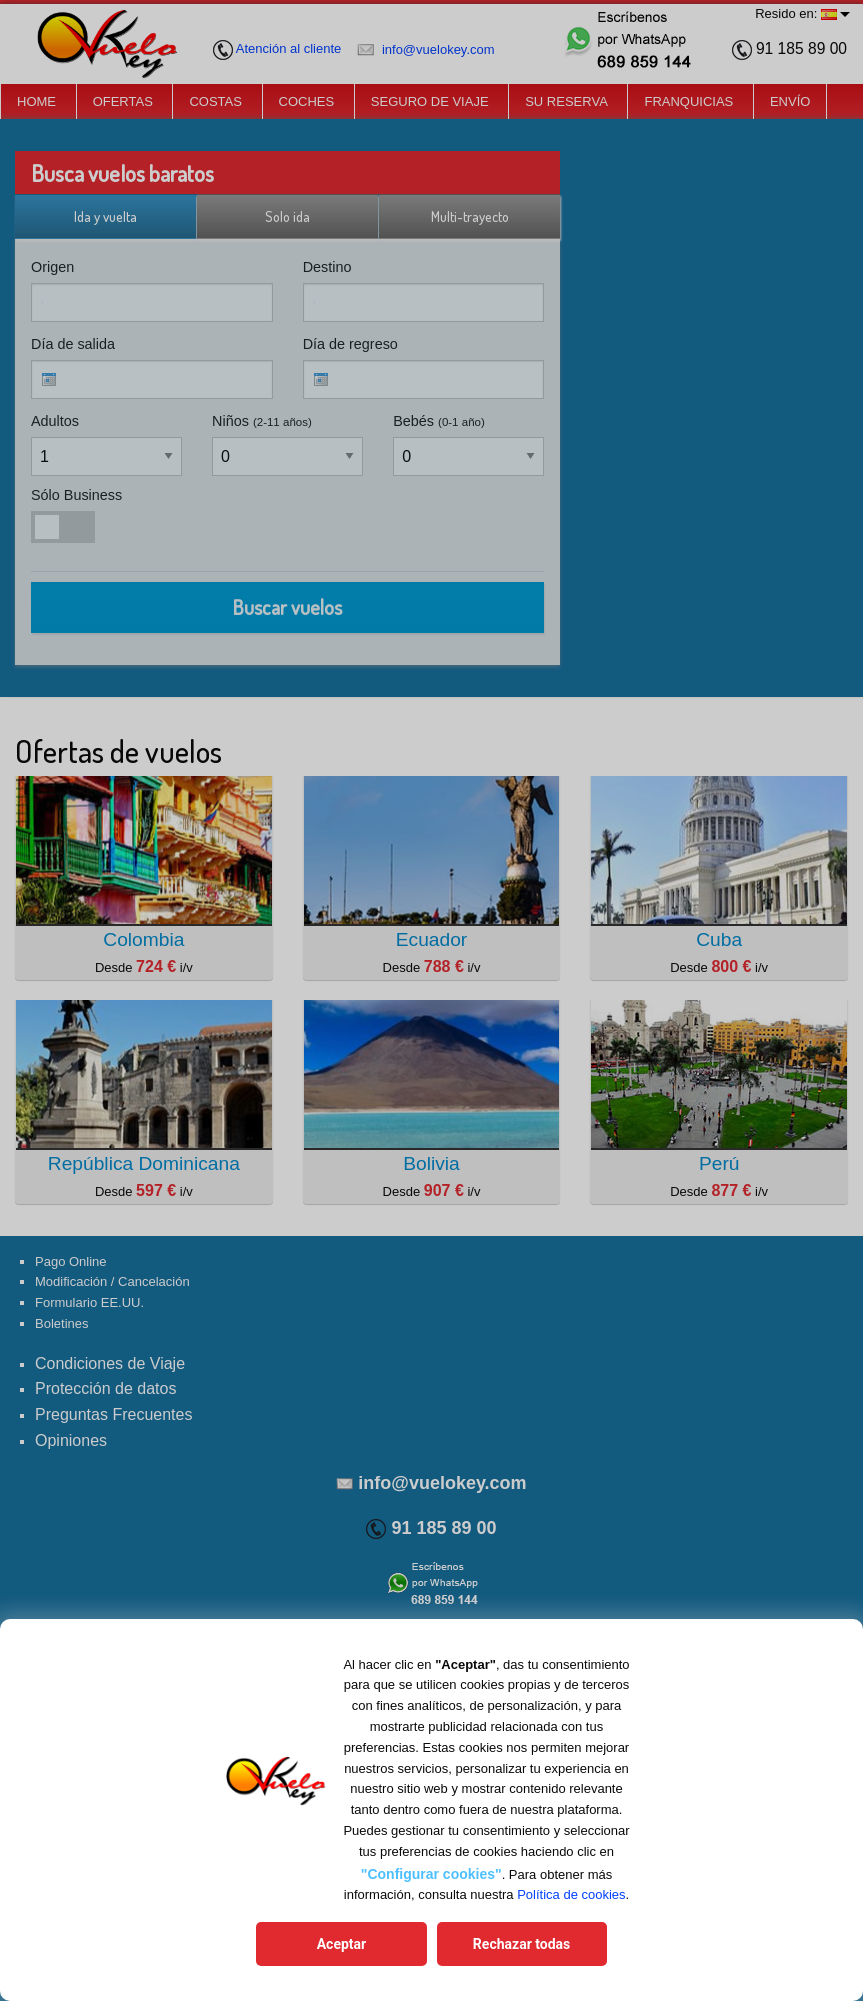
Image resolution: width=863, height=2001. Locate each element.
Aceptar (344, 1944)
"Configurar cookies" (431, 1874)
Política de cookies (571, 1895)
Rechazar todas (518, 1944)
